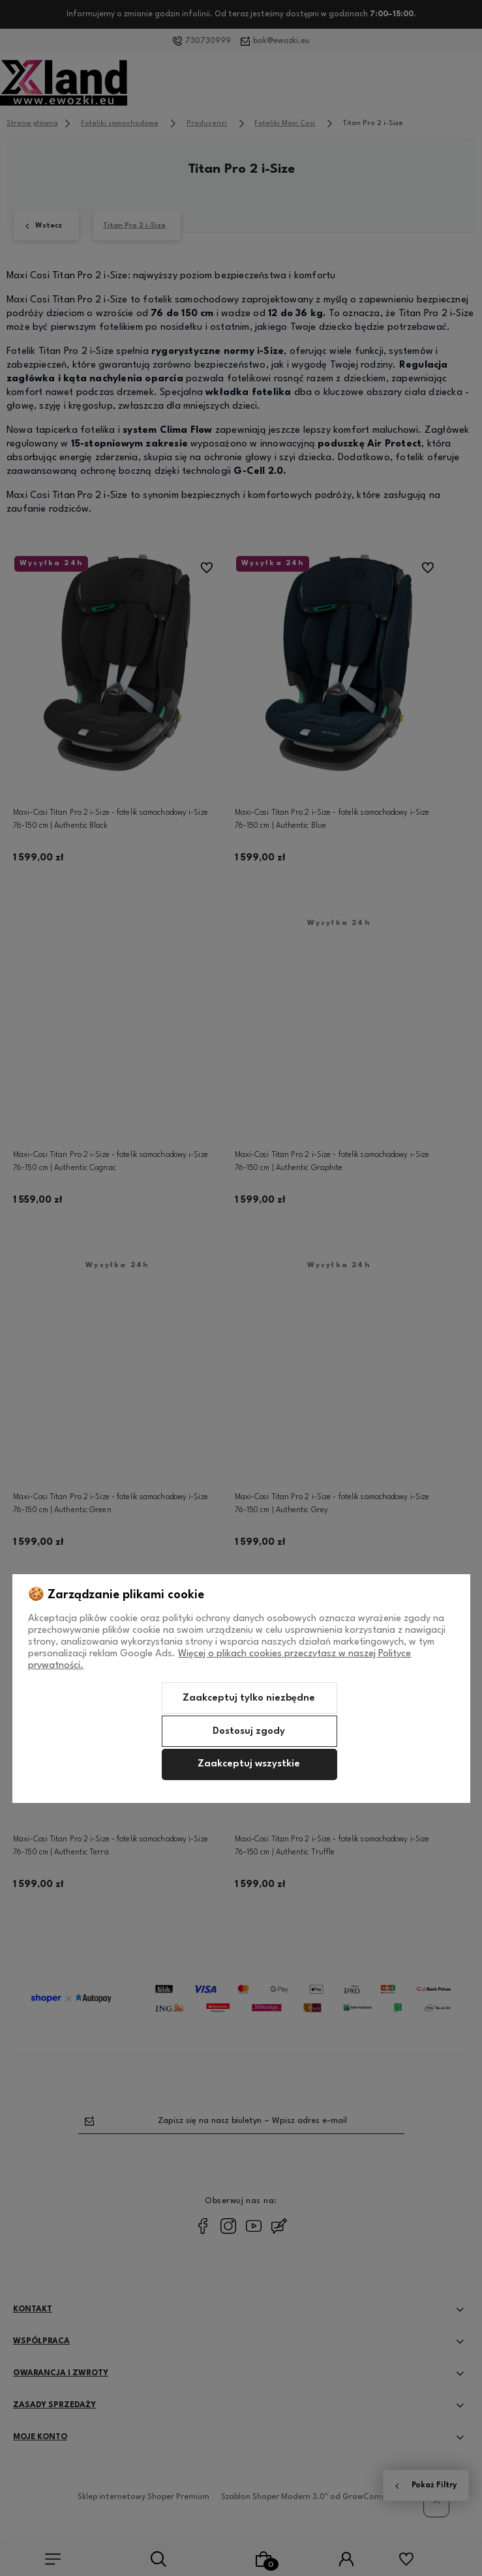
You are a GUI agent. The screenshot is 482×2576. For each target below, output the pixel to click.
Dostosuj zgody (249, 1731)
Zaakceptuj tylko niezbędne (249, 1698)
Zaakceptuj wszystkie (249, 1764)
